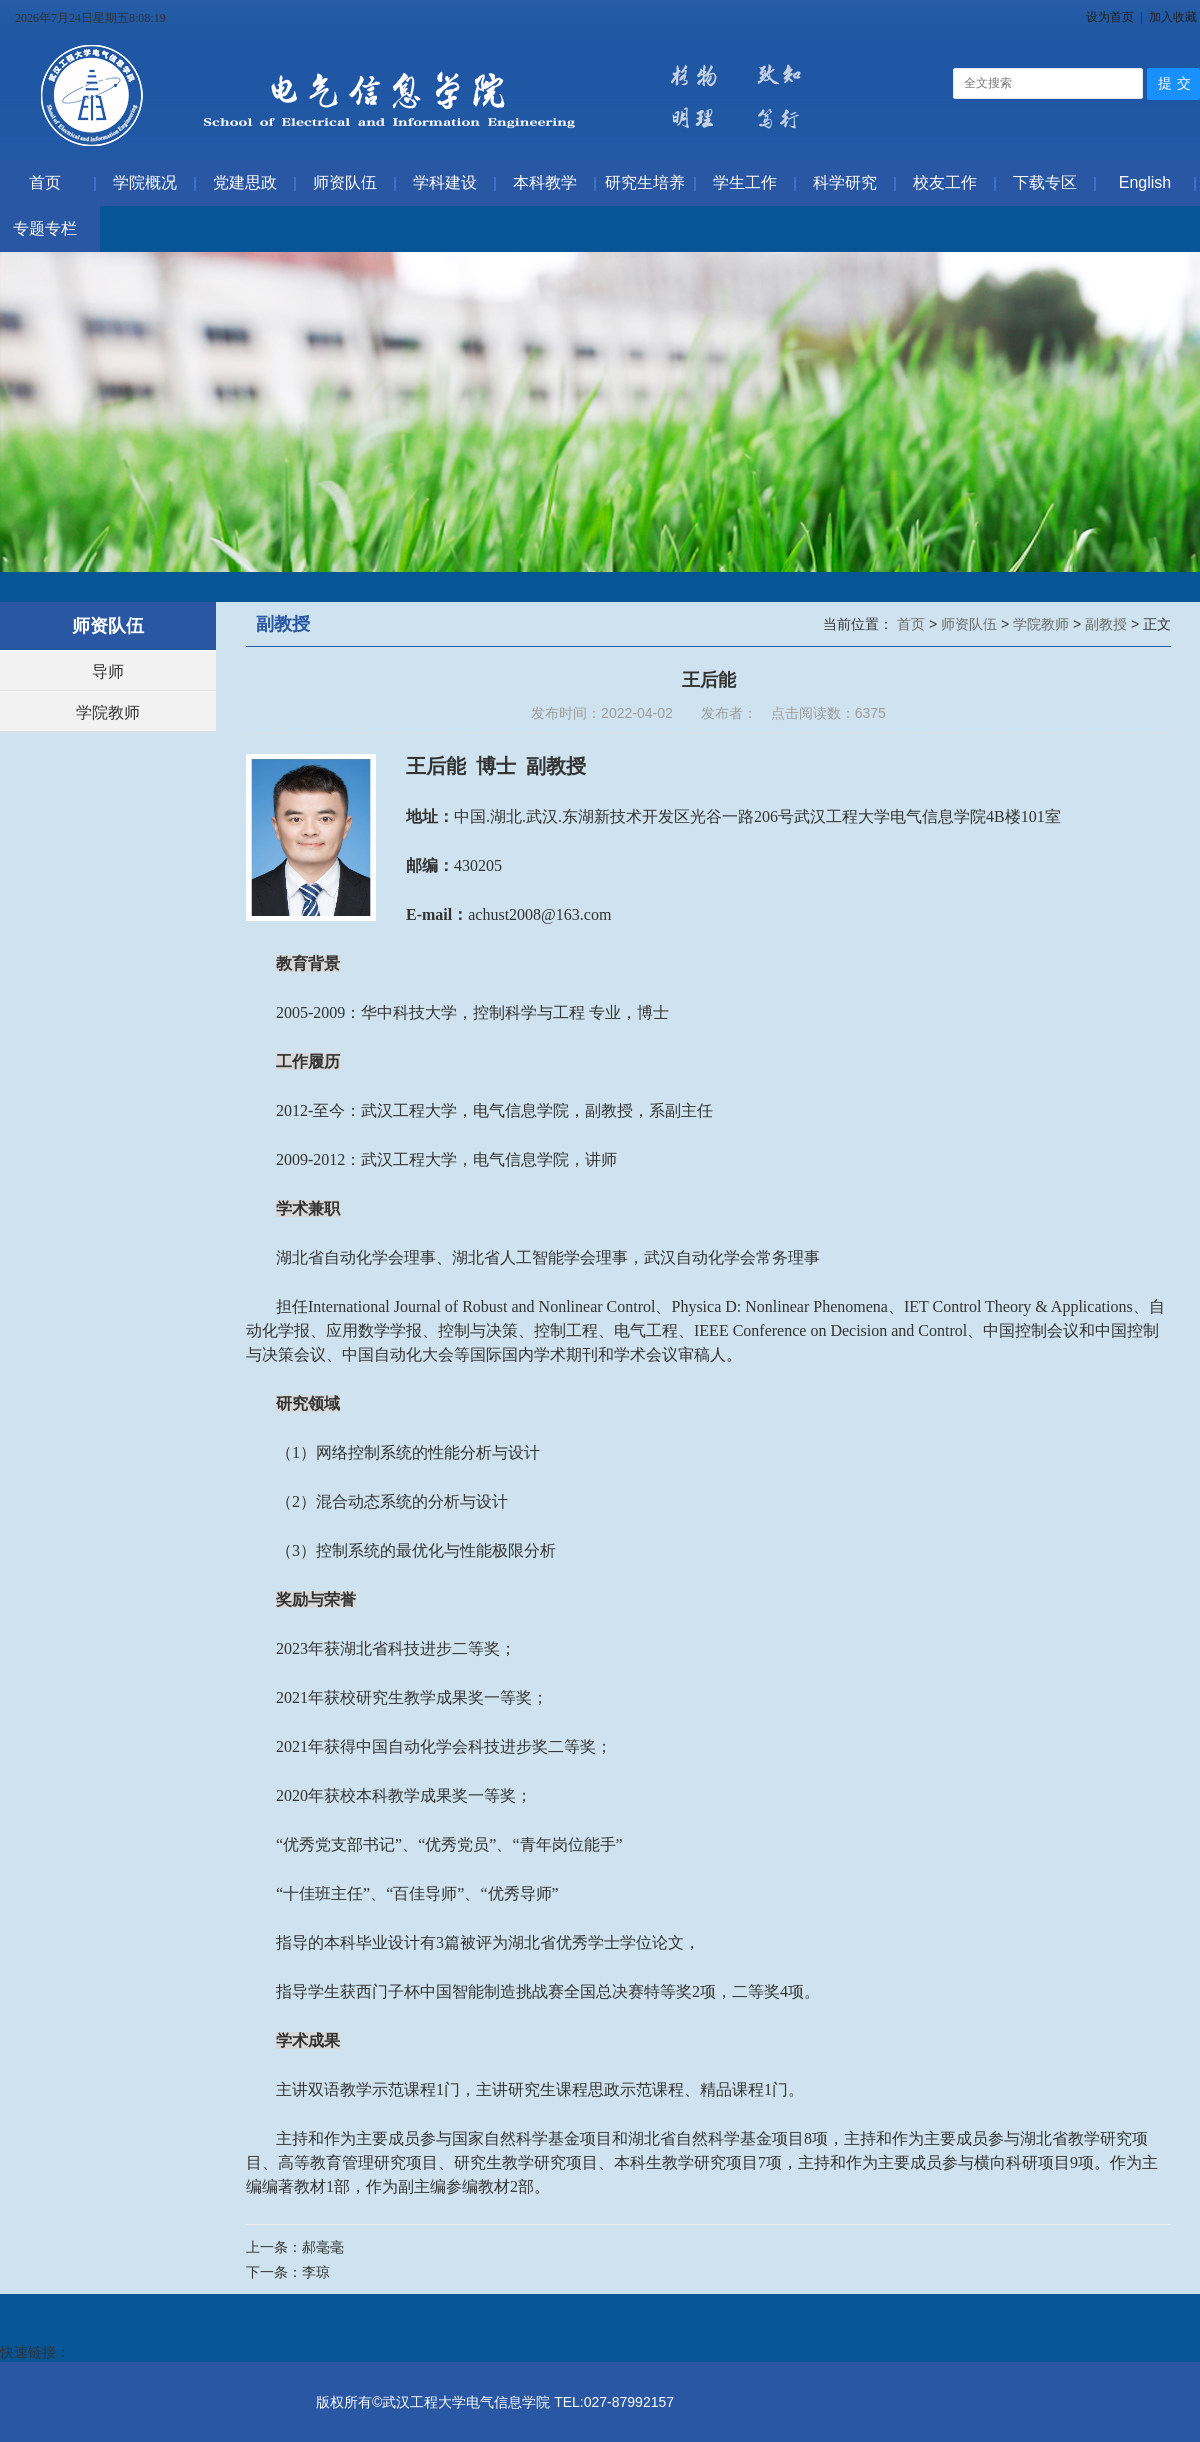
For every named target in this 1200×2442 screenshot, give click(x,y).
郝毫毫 (323, 2247)
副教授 (1108, 624)
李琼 (316, 2272)
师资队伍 (971, 624)
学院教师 (108, 712)
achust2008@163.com (539, 914)
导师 (108, 671)
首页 (913, 624)
